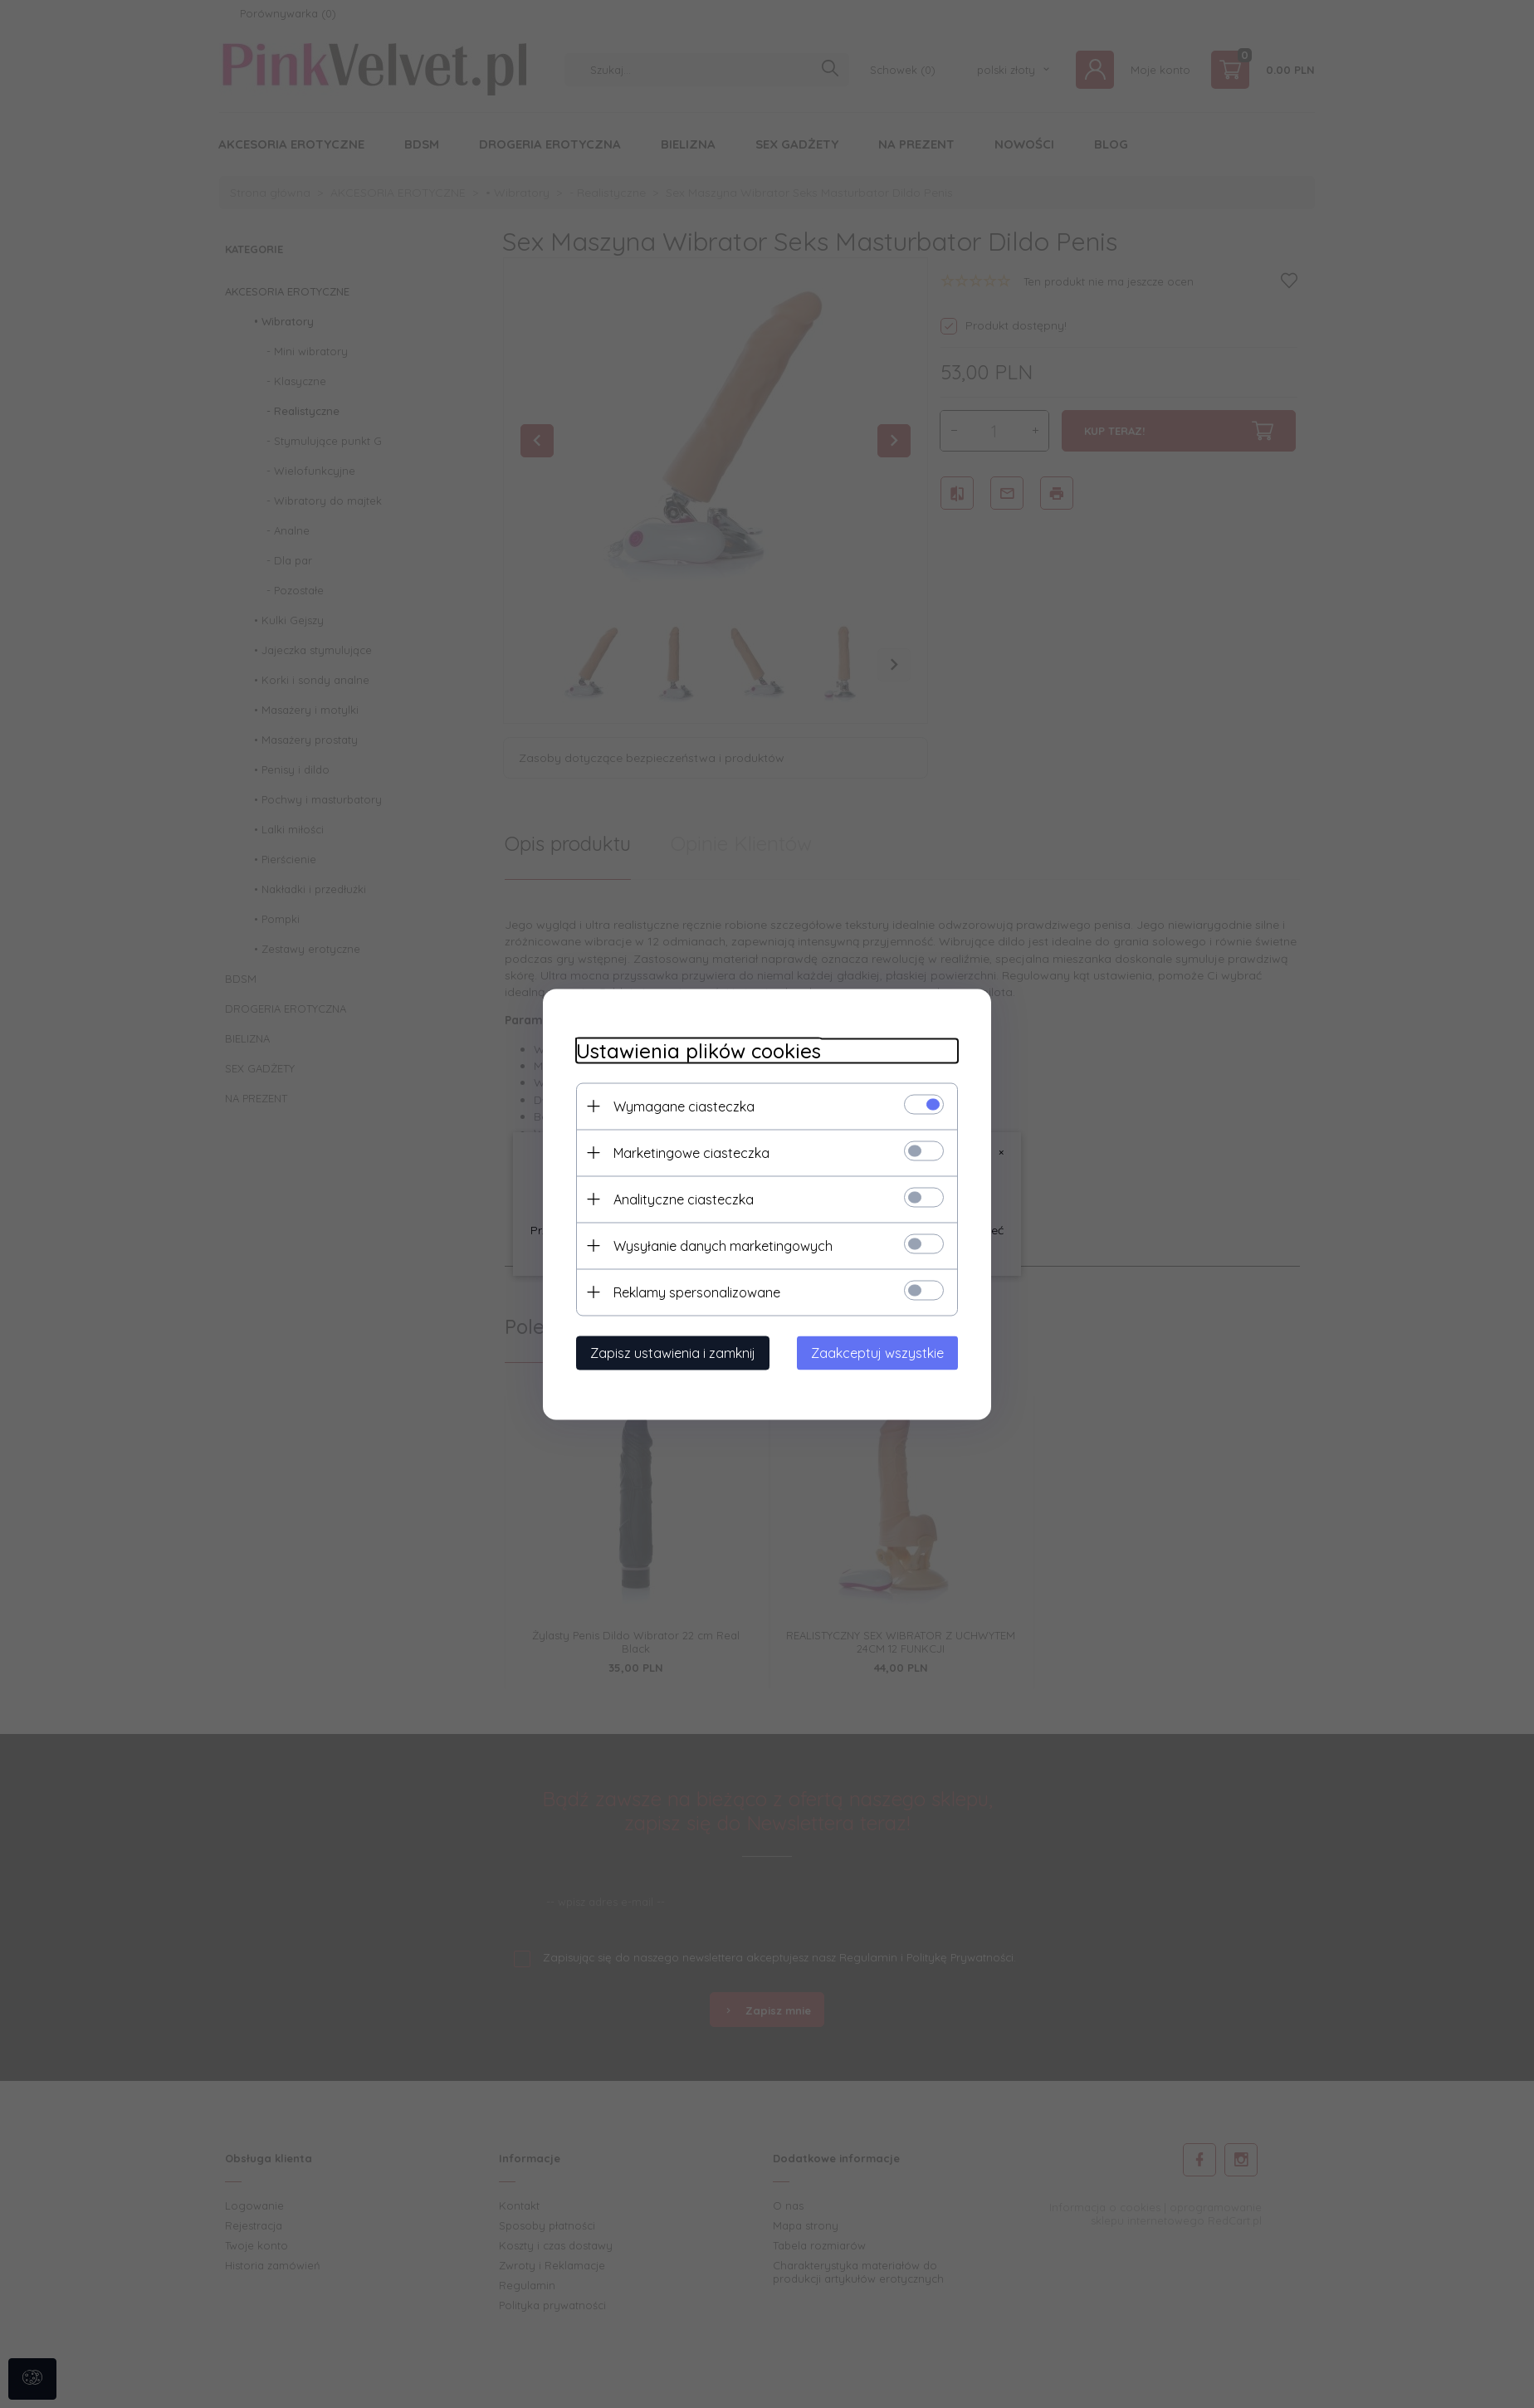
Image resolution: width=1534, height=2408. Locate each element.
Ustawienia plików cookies (698, 1050)
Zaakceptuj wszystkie (877, 1352)
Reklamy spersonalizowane (696, 1291)
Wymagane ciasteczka (684, 1105)
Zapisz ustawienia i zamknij (672, 1352)
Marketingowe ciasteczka (691, 1152)
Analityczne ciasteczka (683, 1198)
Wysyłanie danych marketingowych (723, 1245)
